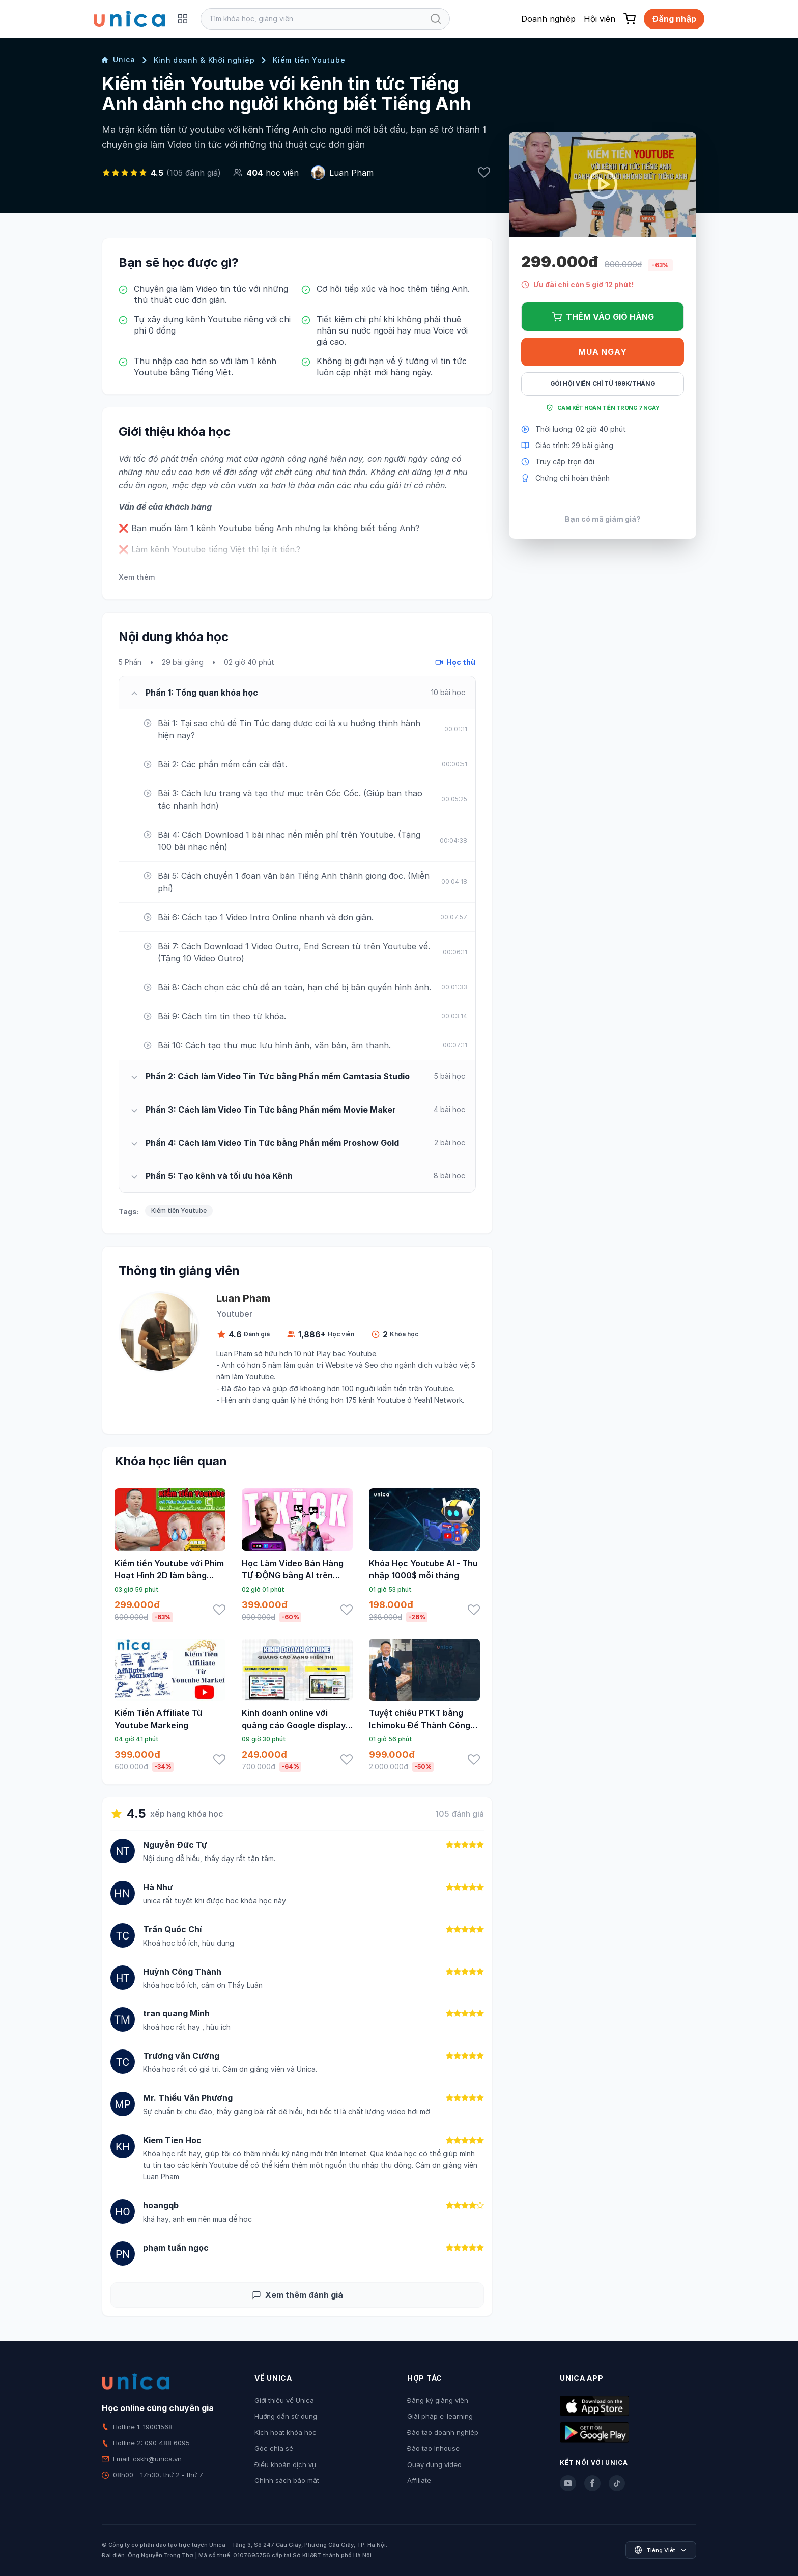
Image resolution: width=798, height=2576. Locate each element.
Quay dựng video (434, 2464)
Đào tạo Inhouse (433, 2448)
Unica (118, 59)
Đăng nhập (674, 19)
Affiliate (419, 2480)
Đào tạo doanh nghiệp (442, 2432)
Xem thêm (137, 577)
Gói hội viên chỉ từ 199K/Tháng (603, 383)
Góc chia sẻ (273, 2448)
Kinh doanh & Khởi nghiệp (204, 60)
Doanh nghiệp (548, 19)
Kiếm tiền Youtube (309, 60)
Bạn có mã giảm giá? (603, 519)
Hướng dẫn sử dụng (285, 2416)
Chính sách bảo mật (286, 2480)
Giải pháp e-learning (440, 2416)
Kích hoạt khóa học (285, 2432)
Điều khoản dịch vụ (285, 2464)
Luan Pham (351, 173)
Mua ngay (602, 352)
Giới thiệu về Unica (284, 2400)
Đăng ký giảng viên (437, 2400)
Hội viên (599, 19)
